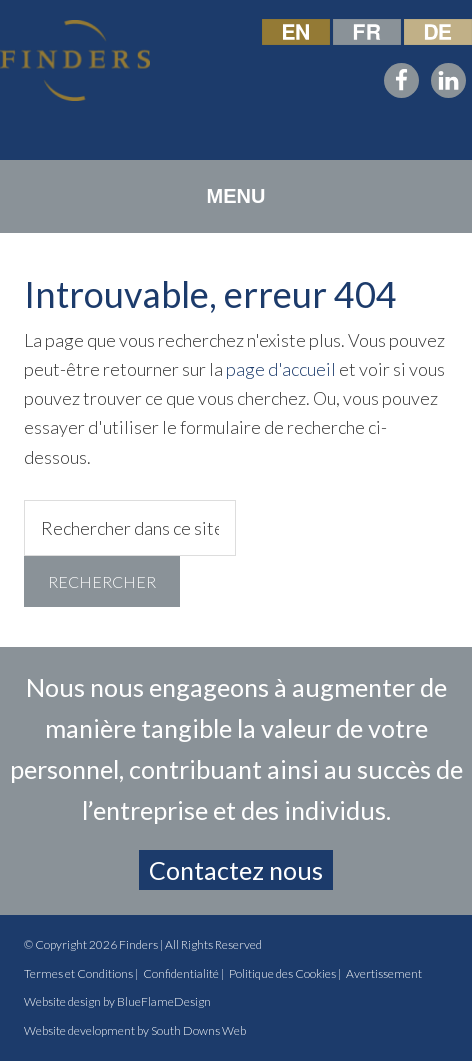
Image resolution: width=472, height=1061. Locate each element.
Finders (138, 944)
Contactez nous (236, 870)
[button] (236, 196)
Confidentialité (181, 973)
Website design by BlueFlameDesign (117, 1001)
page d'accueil (281, 369)
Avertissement (384, 973)
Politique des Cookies (282, 973)
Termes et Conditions (78, 973)
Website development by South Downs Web (135, 1030)
